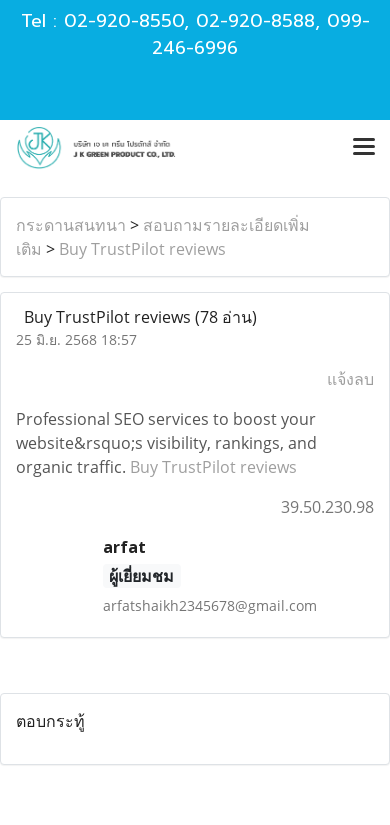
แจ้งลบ (350, 379)
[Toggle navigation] (364, 148)
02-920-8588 (255, 21)
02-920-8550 (124, 21)
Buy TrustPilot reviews (142, 249)
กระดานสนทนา (71, 225)
